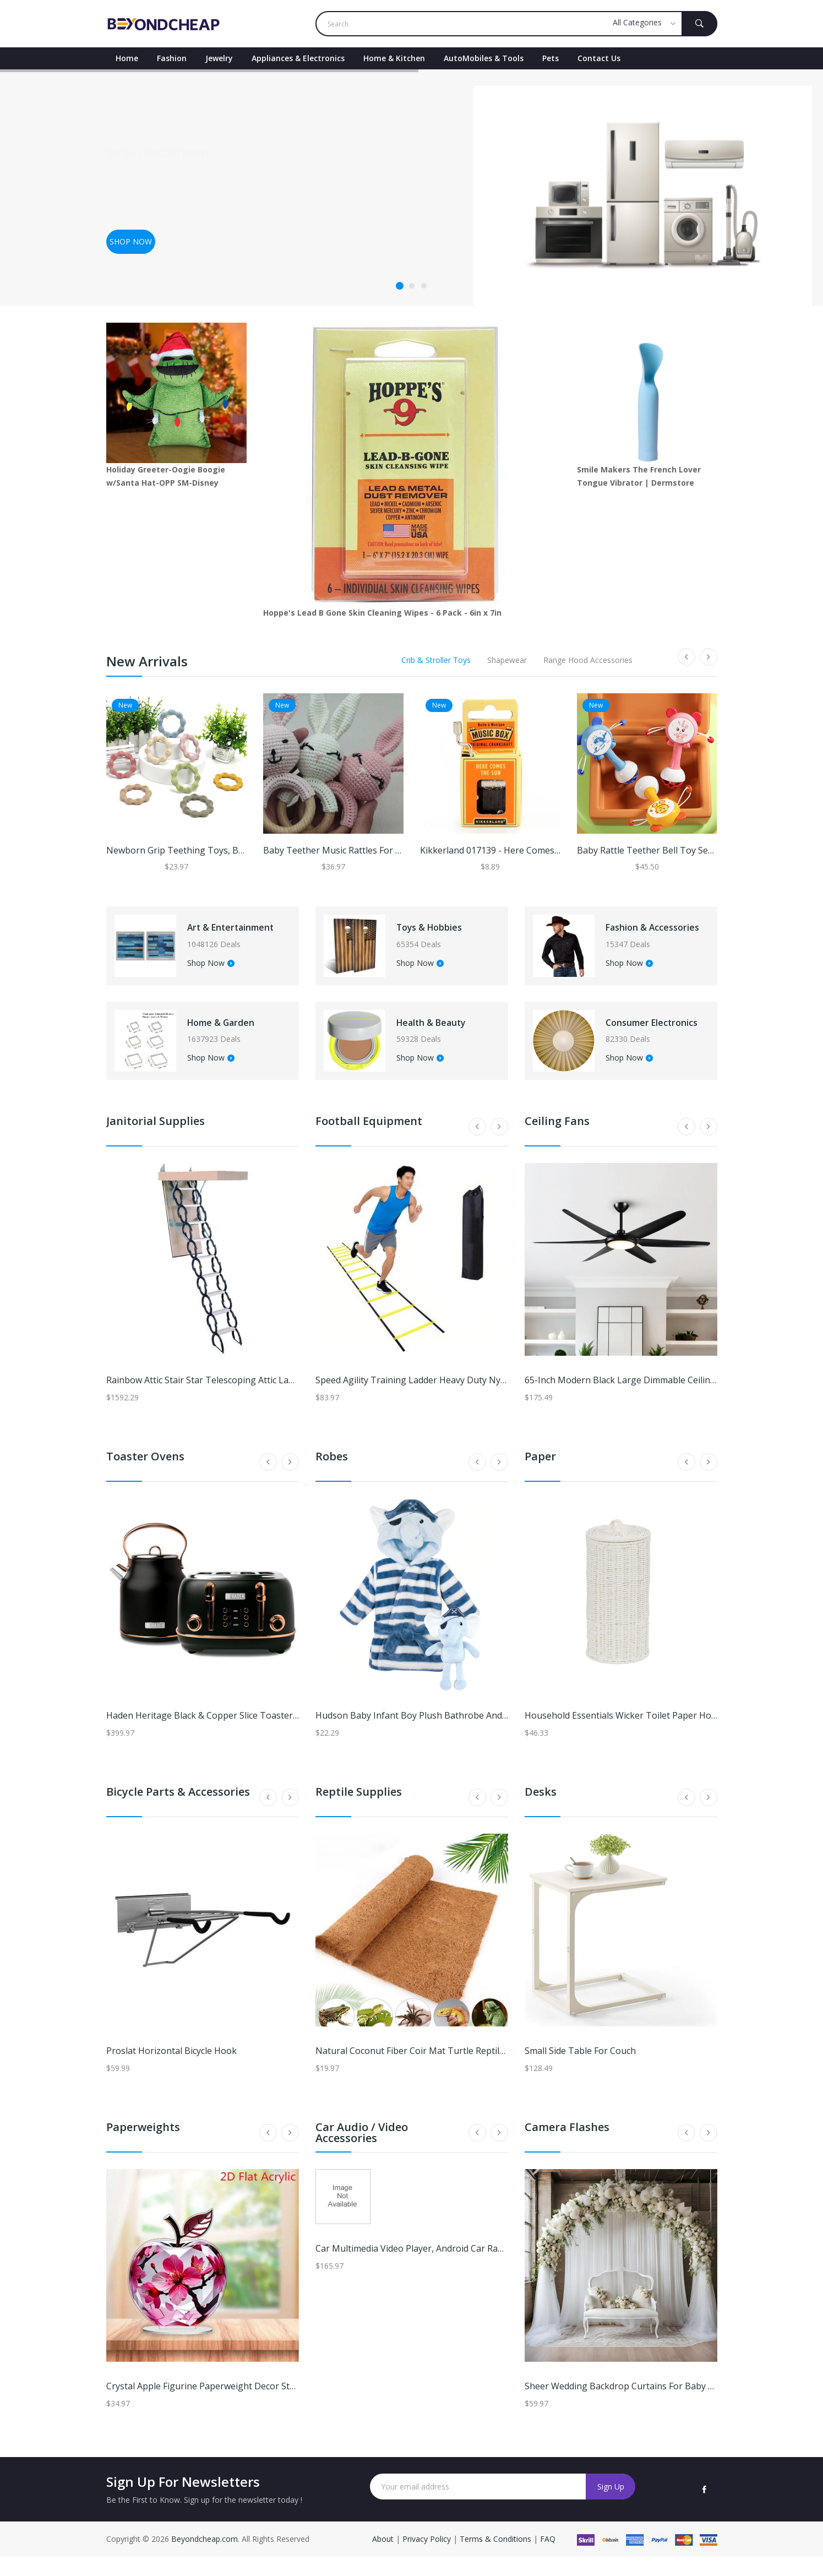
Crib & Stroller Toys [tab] (436, 660)
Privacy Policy (426, 2558)
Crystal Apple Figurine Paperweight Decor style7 (206, 2405)
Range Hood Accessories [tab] (588, 660)
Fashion (172, 58)
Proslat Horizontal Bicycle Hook (171, 2070)
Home (127, 58)
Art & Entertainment (233, 931)
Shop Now (220, 973)
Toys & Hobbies (444, 931)
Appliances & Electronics (298, 58)
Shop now (131, 241)
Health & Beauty (446, 1036)
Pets (550, 58)
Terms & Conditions (496, 2558)
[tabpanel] (411, 187)
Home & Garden (236, 1036)
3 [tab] (424, 286)
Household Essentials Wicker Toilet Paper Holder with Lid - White (660, 1735)
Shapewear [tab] (507, 660)
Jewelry (219, 58)
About (384, 2558)
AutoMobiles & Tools (484, 58)
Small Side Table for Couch (580, 2070)
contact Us (598, 58)
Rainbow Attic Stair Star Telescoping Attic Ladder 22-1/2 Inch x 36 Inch (250, 1399)
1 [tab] (400, 286)
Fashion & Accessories (643, 931)
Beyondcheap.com (204, 2558)
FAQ (547, 2558)
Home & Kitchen (394, 58)
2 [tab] (412, 286)
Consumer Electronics (641, 1036)
